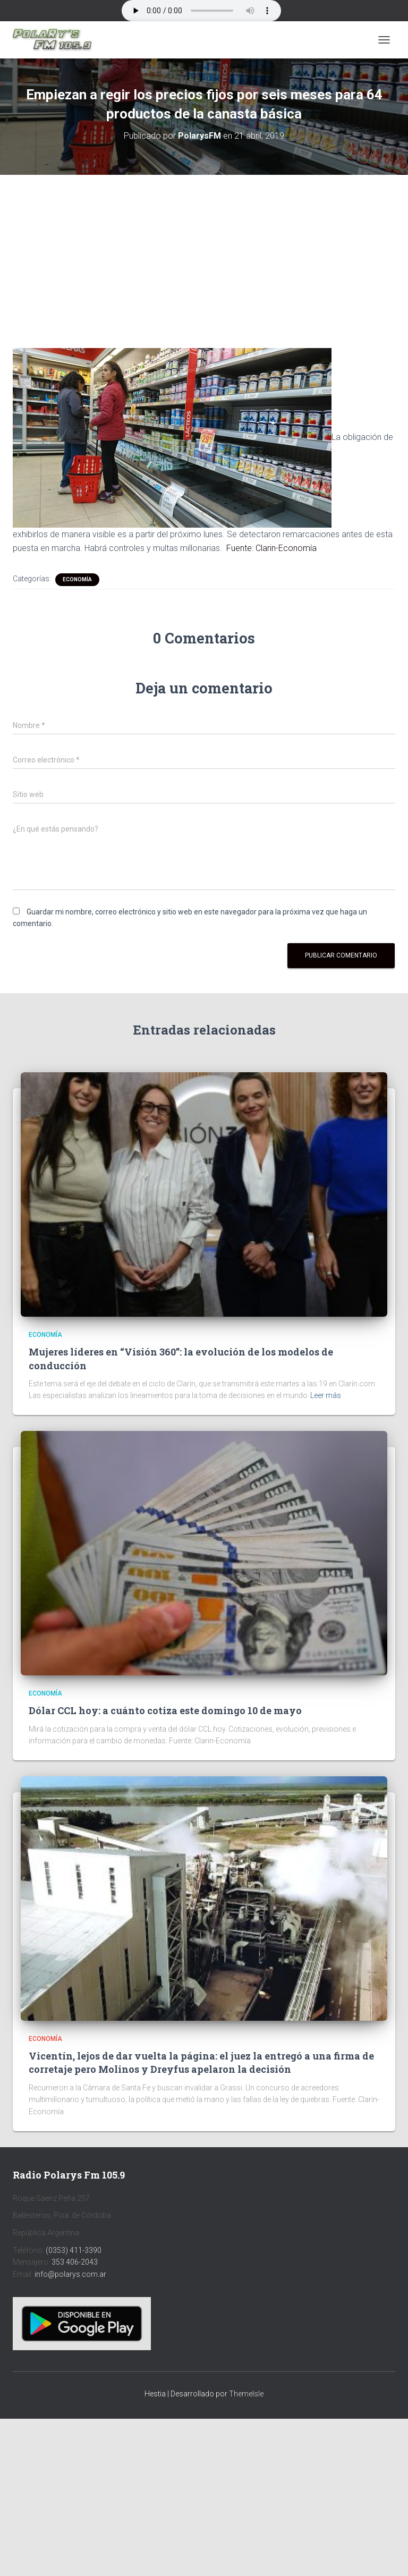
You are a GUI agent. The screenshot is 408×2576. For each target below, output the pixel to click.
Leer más (325, 1395)
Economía (77, 579)
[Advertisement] (204, 253)
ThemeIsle (246, 2393)
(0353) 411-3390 (73, 2250)
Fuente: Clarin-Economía (271, 548)
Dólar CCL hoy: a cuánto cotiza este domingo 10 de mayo (165, 1710)
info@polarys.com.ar (70, 2274)
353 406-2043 (75, 2262)
